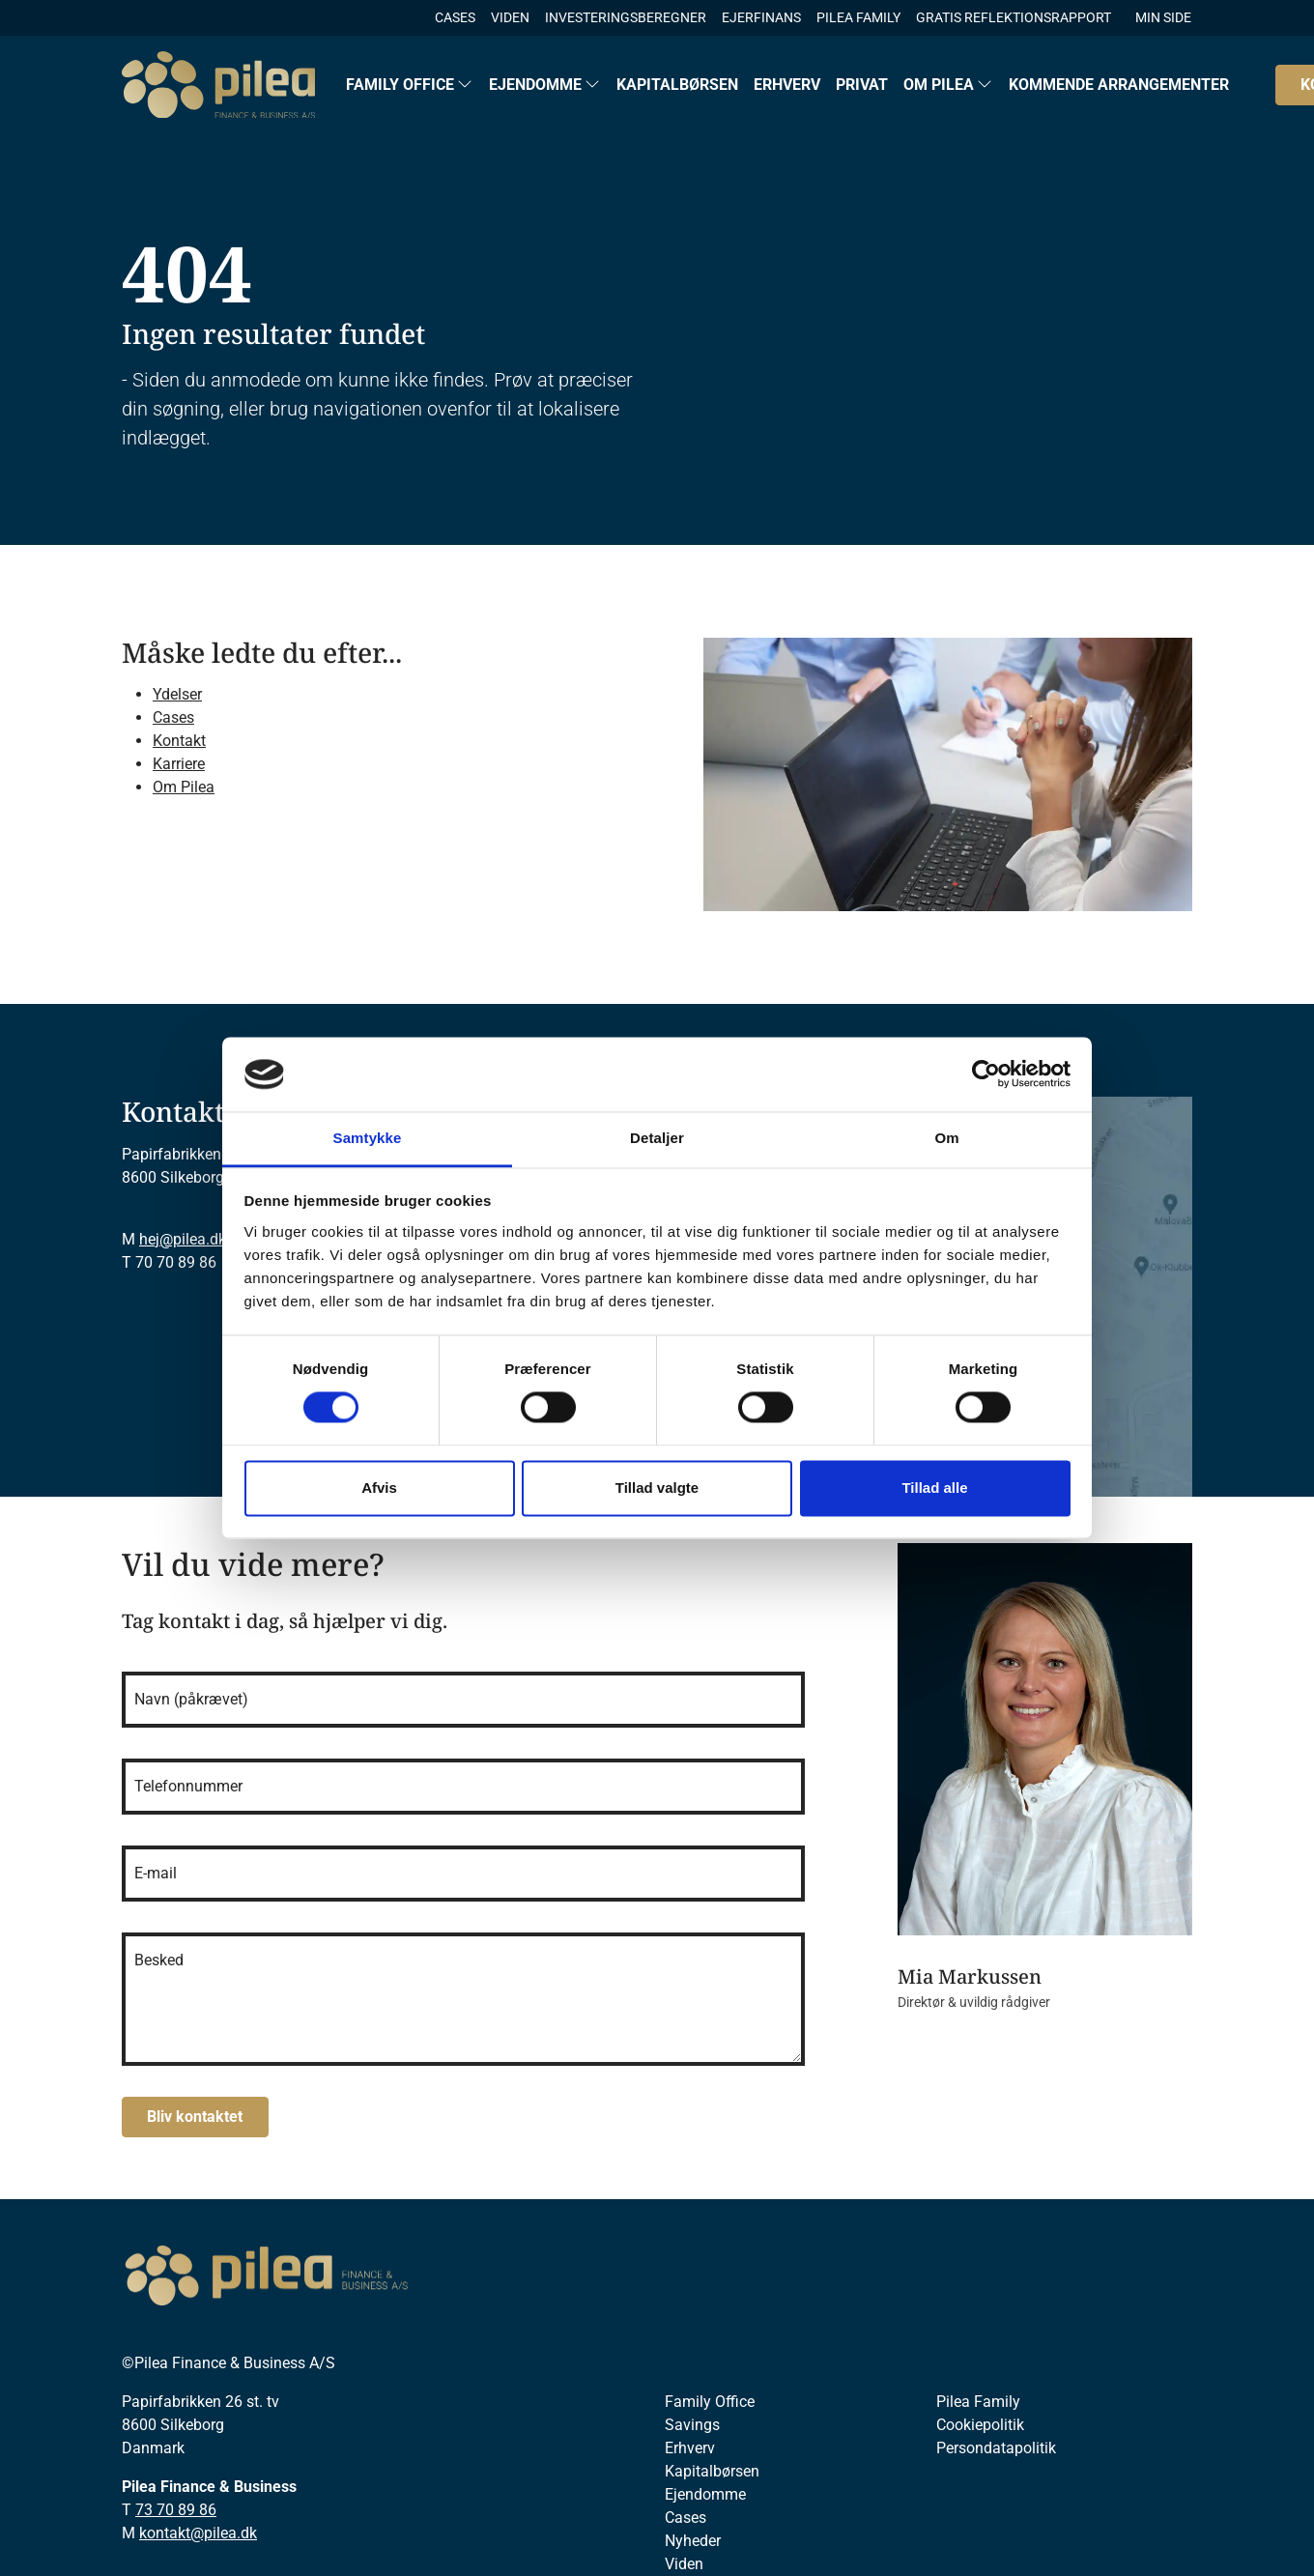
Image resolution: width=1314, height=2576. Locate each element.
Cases (173, 717)
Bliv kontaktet (195, 2116)
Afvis (379, 1487)
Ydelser (177, 694)
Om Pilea (183, 787)
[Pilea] (267, 2276)
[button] (409, 85)
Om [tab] (946, 1138)
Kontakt (179, 740)
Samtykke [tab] (367, 1138)
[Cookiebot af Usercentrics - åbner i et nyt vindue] (986, 1074)
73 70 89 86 (175, 2510)
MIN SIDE (1163, 17)
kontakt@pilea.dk (198, 2533)
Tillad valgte (657, 1487)
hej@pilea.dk (182, 1239)
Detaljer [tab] (657, 1138)
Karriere (179, 764)
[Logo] (218, 84)
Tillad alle (934, 1487)
